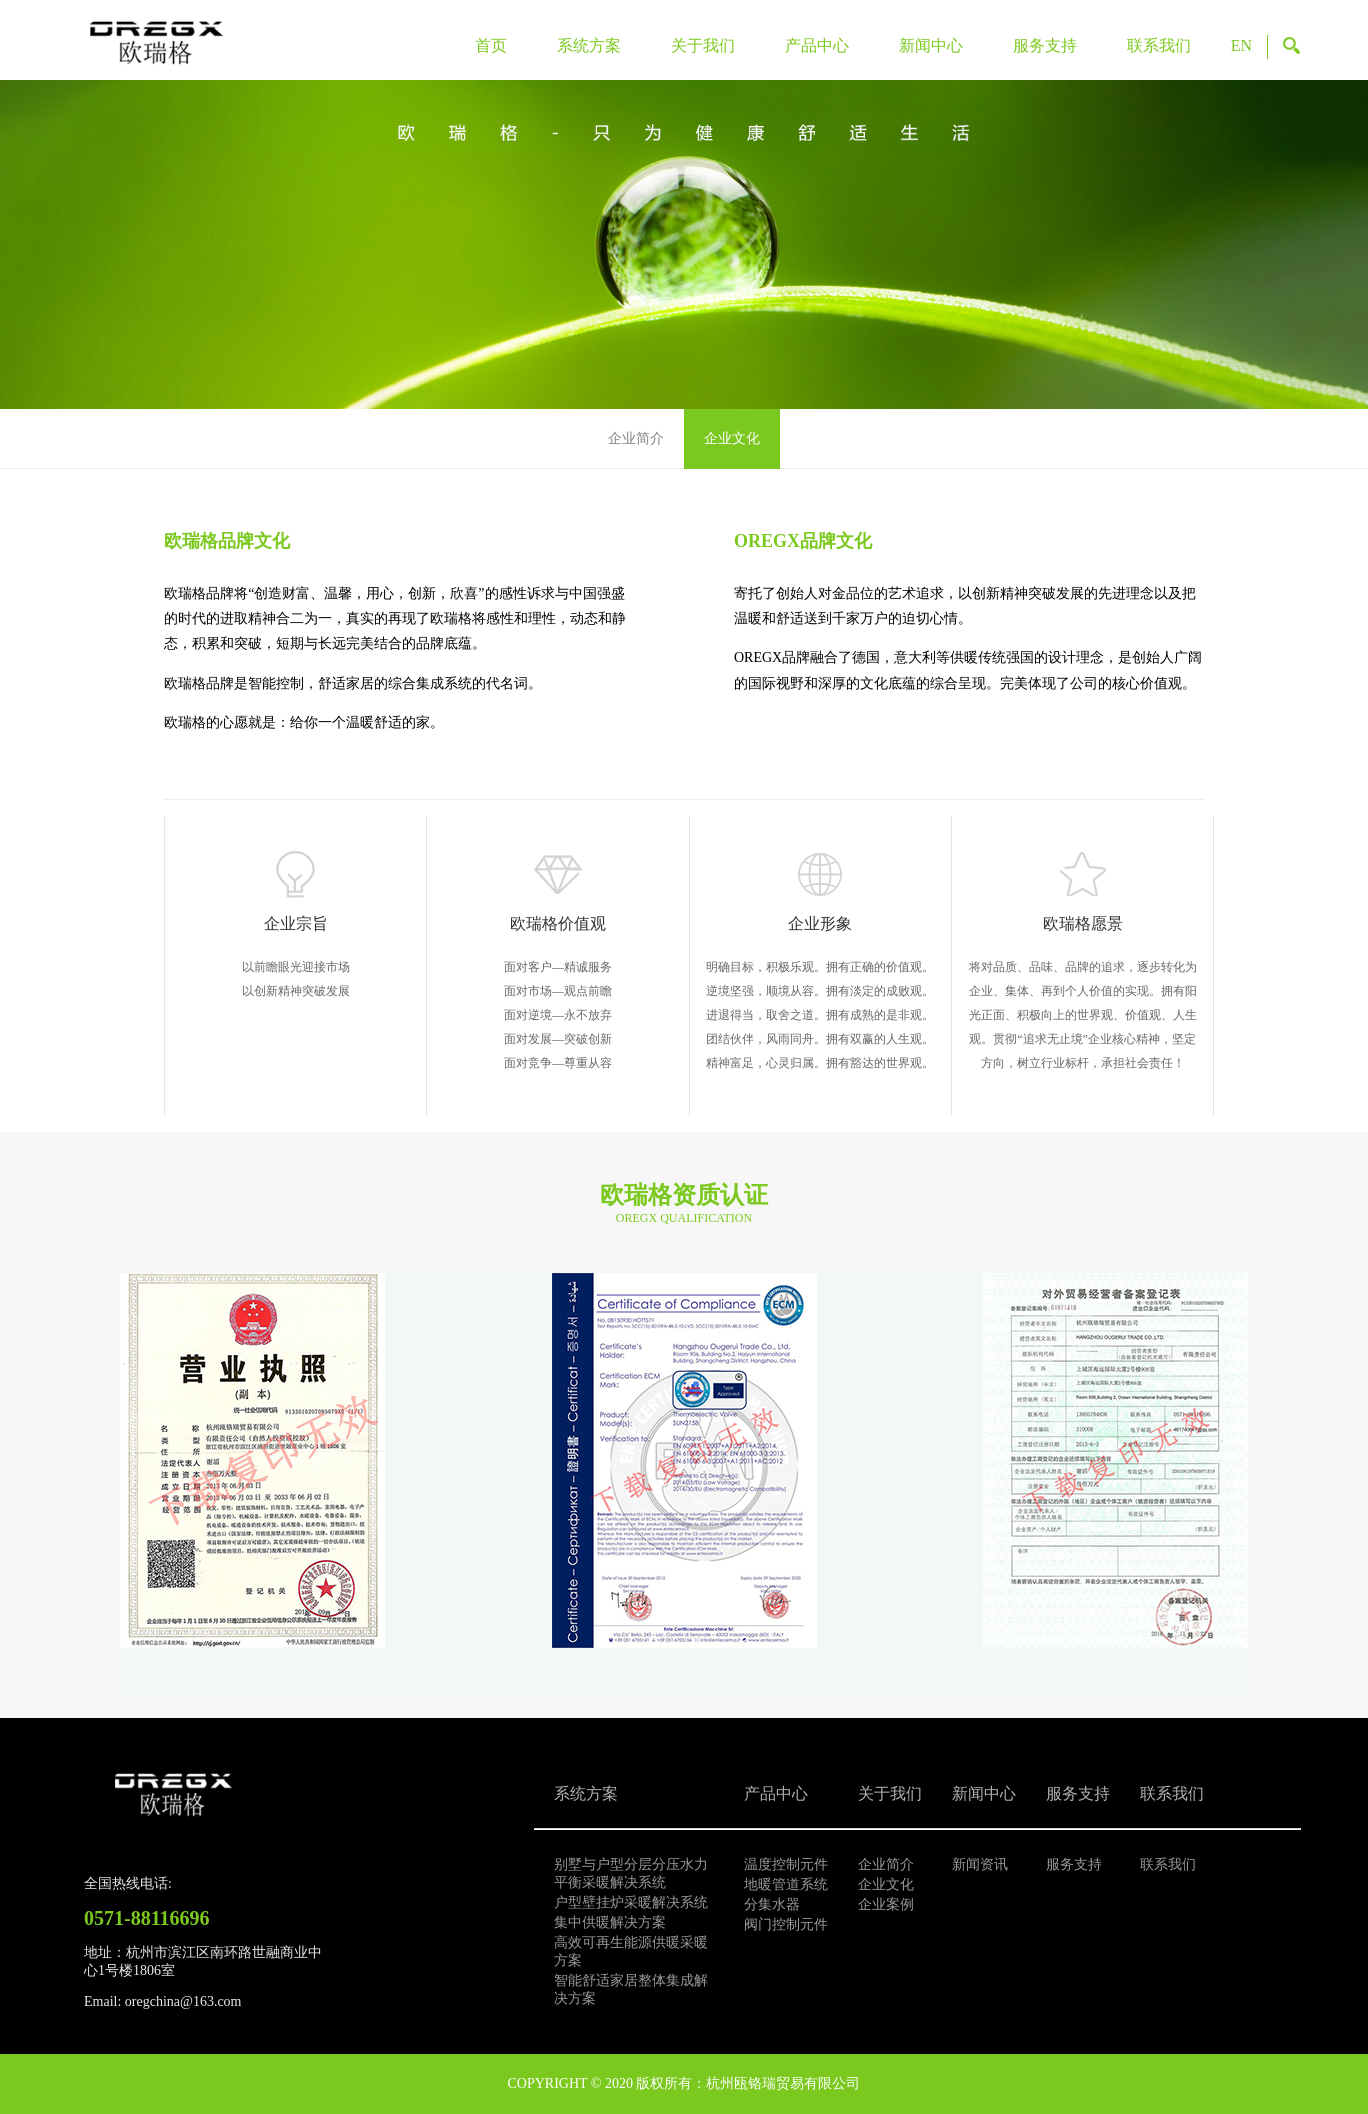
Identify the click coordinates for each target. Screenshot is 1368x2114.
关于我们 (703, 45)
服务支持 (1045, 45)
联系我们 (1159, 45)
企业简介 (636, 438)
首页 (491, 45)
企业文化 (732, 438)
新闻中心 (931, 45)
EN (1241, 45)
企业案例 (886, 1904)
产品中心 (817, 45)
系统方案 (589, 45)
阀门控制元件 (786, 1924)
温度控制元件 (786, 1864)
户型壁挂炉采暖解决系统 (631, 1902)
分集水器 (772, 1904)
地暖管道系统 (786, 1884)
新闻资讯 (980, 1864)
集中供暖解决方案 (610, 1922)
